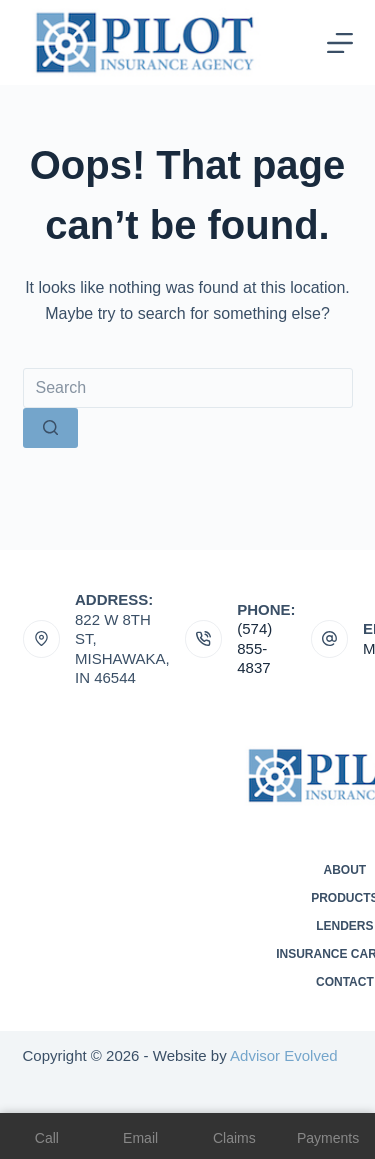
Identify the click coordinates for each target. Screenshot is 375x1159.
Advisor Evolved (284, 1055)
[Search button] (50, 428)
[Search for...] (188, 388)
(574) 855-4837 (254, 648)
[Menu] (340, 43)
